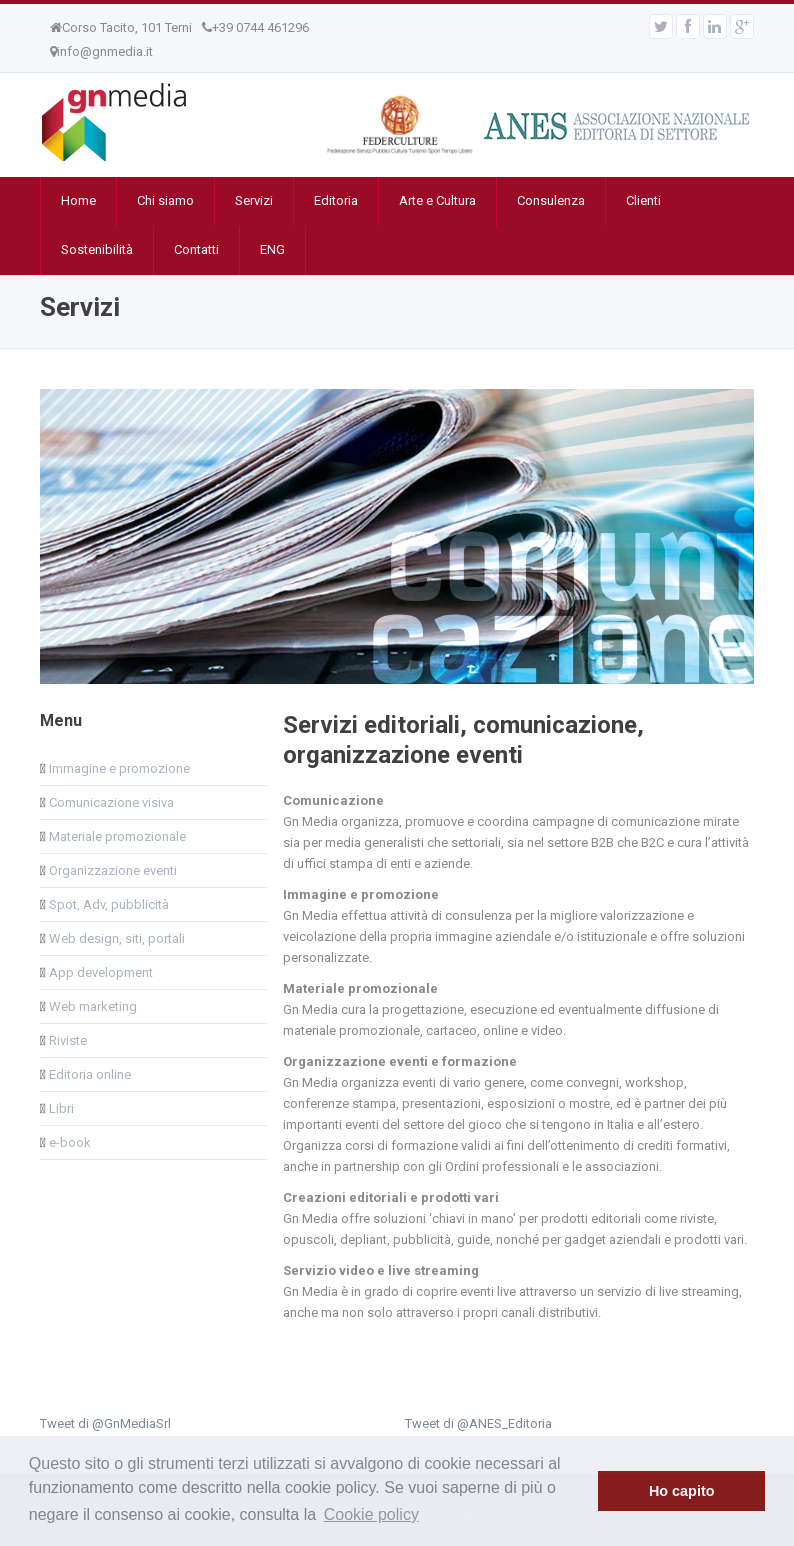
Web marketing (91, 1006)
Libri (60, 1108)
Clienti (643, 200)
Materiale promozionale (116, 836)
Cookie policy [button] (371, 1514)
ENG (272, 249)
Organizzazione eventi (111, 870)
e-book (68, 1142)
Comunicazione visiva (110, 802)
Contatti (196, 249)
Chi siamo (165, 200)
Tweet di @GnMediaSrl (105, 1423)
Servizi (254, 200)
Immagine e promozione (118, 768)
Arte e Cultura (437, 200)
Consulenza (551, 200)
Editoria (336, 200)
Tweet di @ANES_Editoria (478, 1423)
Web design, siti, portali (115, 938)
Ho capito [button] (682, 1491)
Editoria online (88, 1074)
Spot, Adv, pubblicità (107, 904)
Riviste (66, 1040)
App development (99, 972)
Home (78, 200)
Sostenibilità (97, 249)
